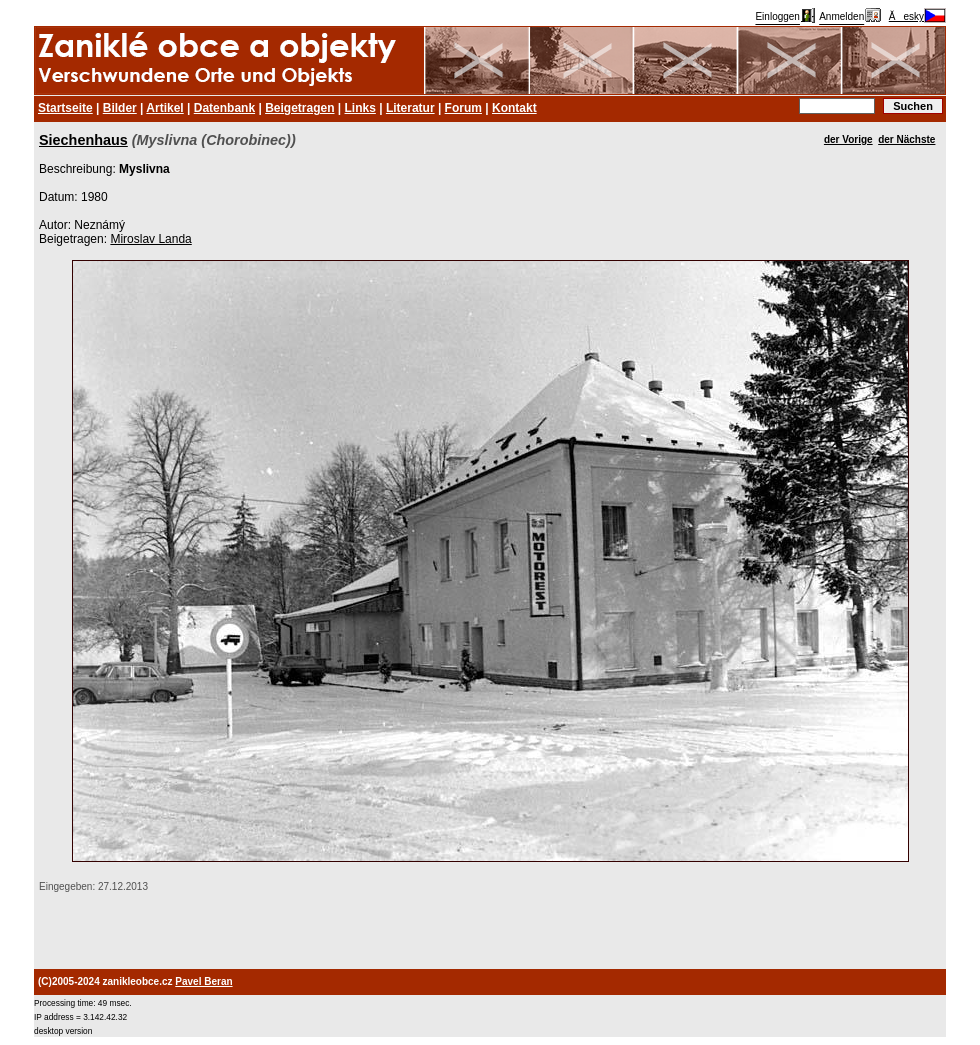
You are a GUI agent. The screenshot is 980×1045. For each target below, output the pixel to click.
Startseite (65, 108)
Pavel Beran (203, 981)
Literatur (410, 108)
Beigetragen (299, 108)
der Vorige (848, 139)
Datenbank (224, 108)
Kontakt (514, 108)
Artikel (164, 108)
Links (360, 108)
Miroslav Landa (150, 239)
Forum (463, 108)
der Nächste (906, 139)
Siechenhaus (83, 140)
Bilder (120, 108)
